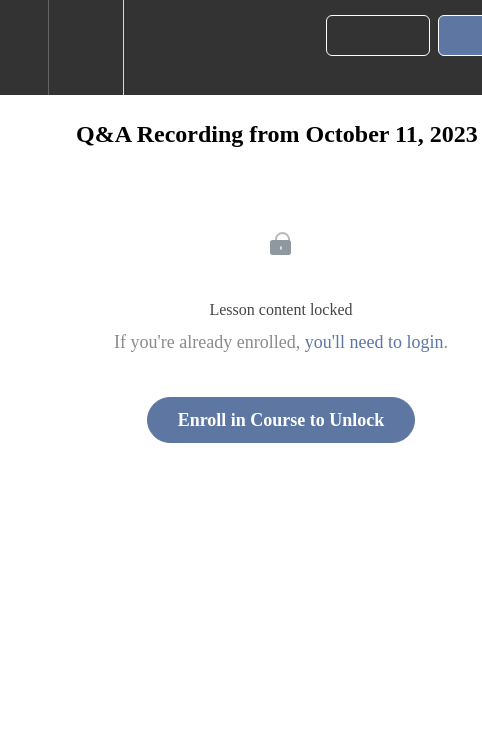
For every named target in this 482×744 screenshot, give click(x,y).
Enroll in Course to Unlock (281, 420)
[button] (24, 47)
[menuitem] (85, 47)
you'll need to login (374, 342)
